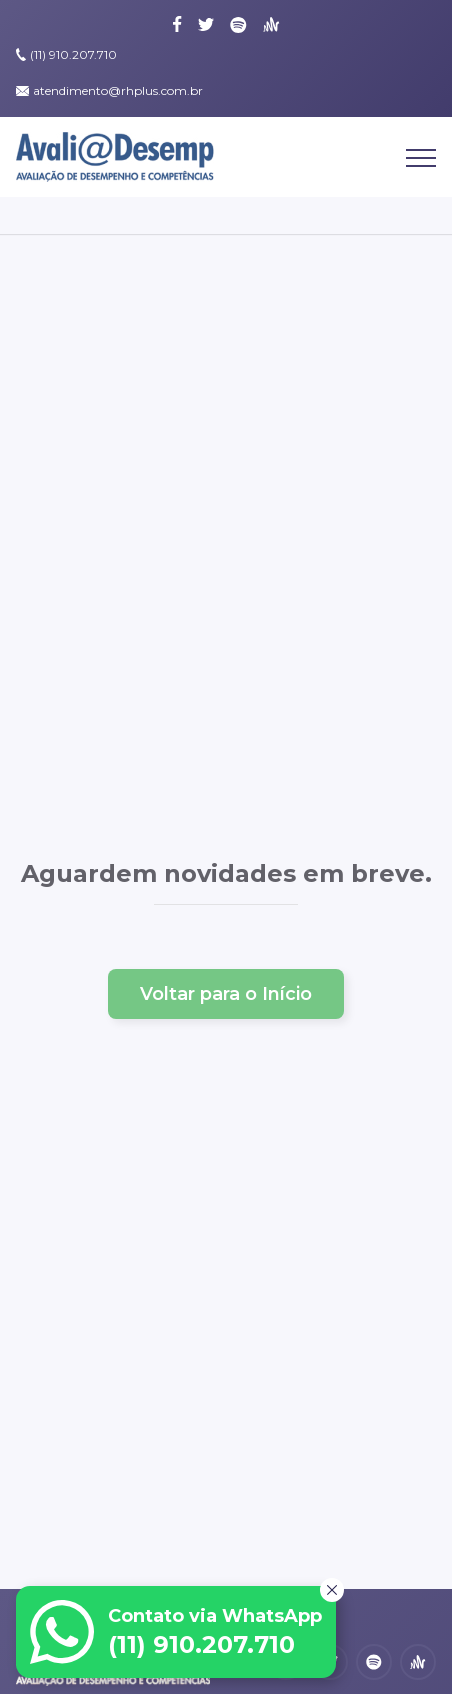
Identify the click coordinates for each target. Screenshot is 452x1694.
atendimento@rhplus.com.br (118, 90)
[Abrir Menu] (421, 164)
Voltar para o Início (226, 994)
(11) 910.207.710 (73, 54)
